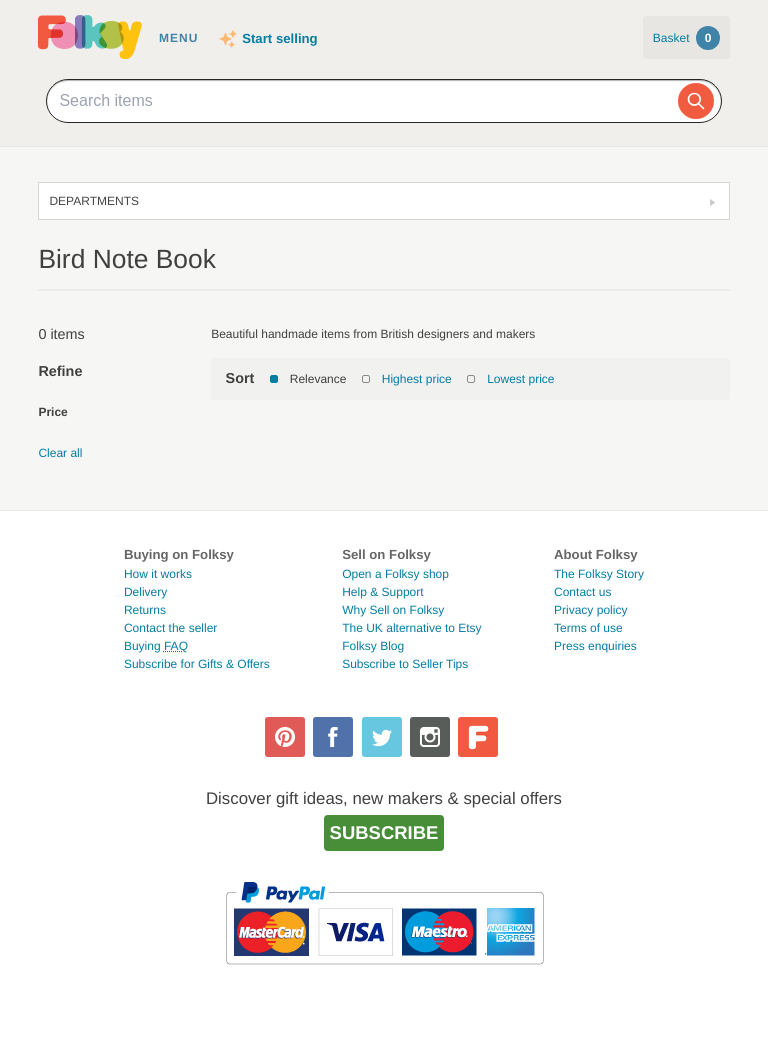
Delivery (145, 592)
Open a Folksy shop (395, 574)
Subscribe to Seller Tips (405, 664)
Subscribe (384, 832)
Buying (156, 646)
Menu (178, 38)
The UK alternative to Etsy (411, 628)
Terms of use (588, 628)
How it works (158, 574)
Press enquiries (595, 646)
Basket (686, 38)
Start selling (279, 38)
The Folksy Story (599, 574)
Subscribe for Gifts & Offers (197, 664)
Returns (145, 610)
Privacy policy (590, 610)
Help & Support (382, 592)
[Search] (696, 101)
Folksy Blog (373, 646)
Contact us (582, 592)
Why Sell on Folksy (393, 610)
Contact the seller (170, 628)
